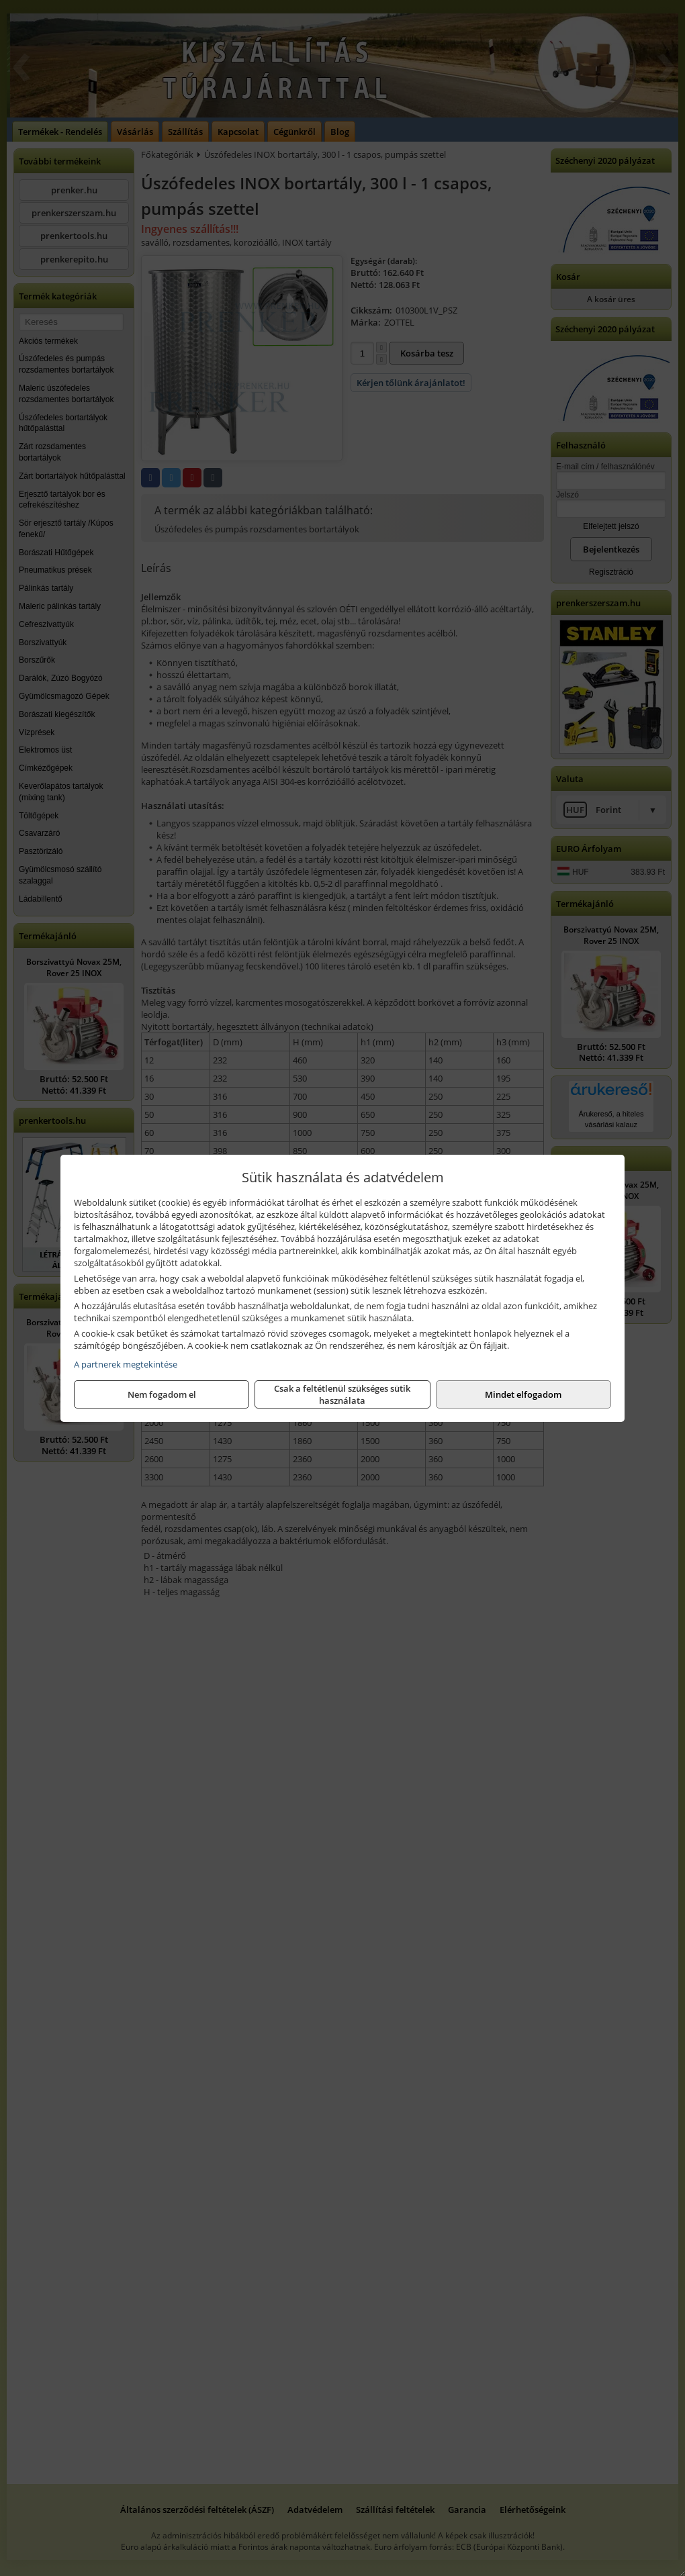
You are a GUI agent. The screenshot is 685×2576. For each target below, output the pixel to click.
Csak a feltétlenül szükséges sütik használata (342, 1394)
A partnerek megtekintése (125, 1364)
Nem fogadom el (162, 1394)
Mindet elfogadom (523, 1394)
